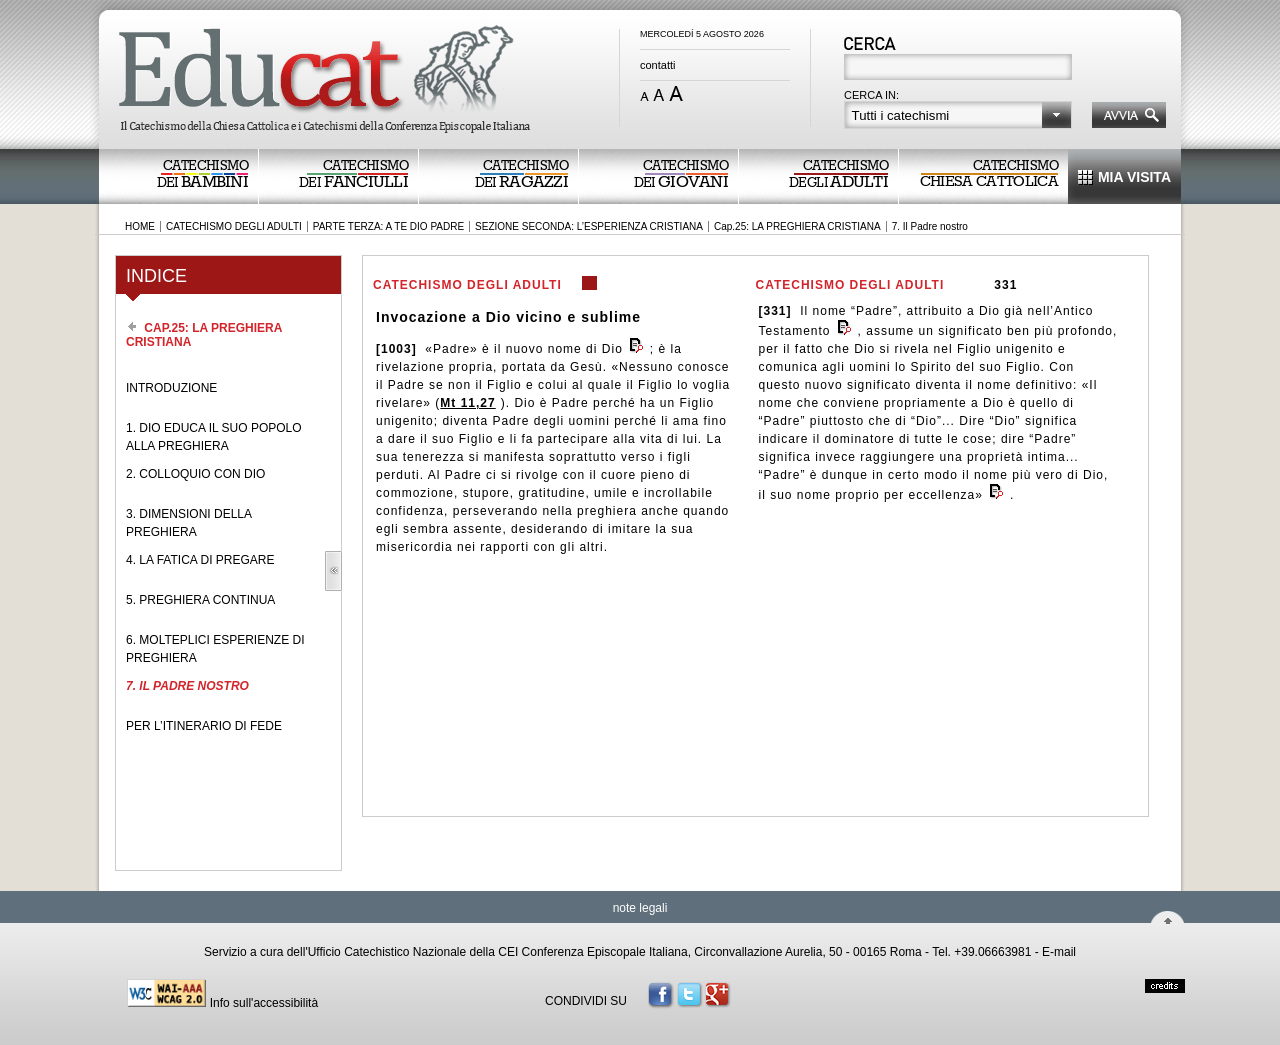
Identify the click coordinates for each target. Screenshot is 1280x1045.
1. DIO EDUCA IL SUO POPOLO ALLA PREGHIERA (214, 437)
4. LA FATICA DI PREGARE (200, 560)
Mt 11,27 (467, 403)
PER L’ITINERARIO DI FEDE (204, 726)
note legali (640, 908)
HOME (140, 226)
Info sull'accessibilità (264, 1003)
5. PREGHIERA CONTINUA (200, 600)
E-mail (1059, 952)
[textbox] (959, 69)
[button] (958, 115)
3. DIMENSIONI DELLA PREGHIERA (188, 523)
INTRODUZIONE (171, 388)
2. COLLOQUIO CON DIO (195, 474)
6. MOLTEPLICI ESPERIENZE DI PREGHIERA (215, 649)
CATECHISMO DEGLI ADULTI (234, 226)
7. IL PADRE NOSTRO (187, 686)
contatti (657, 65)
